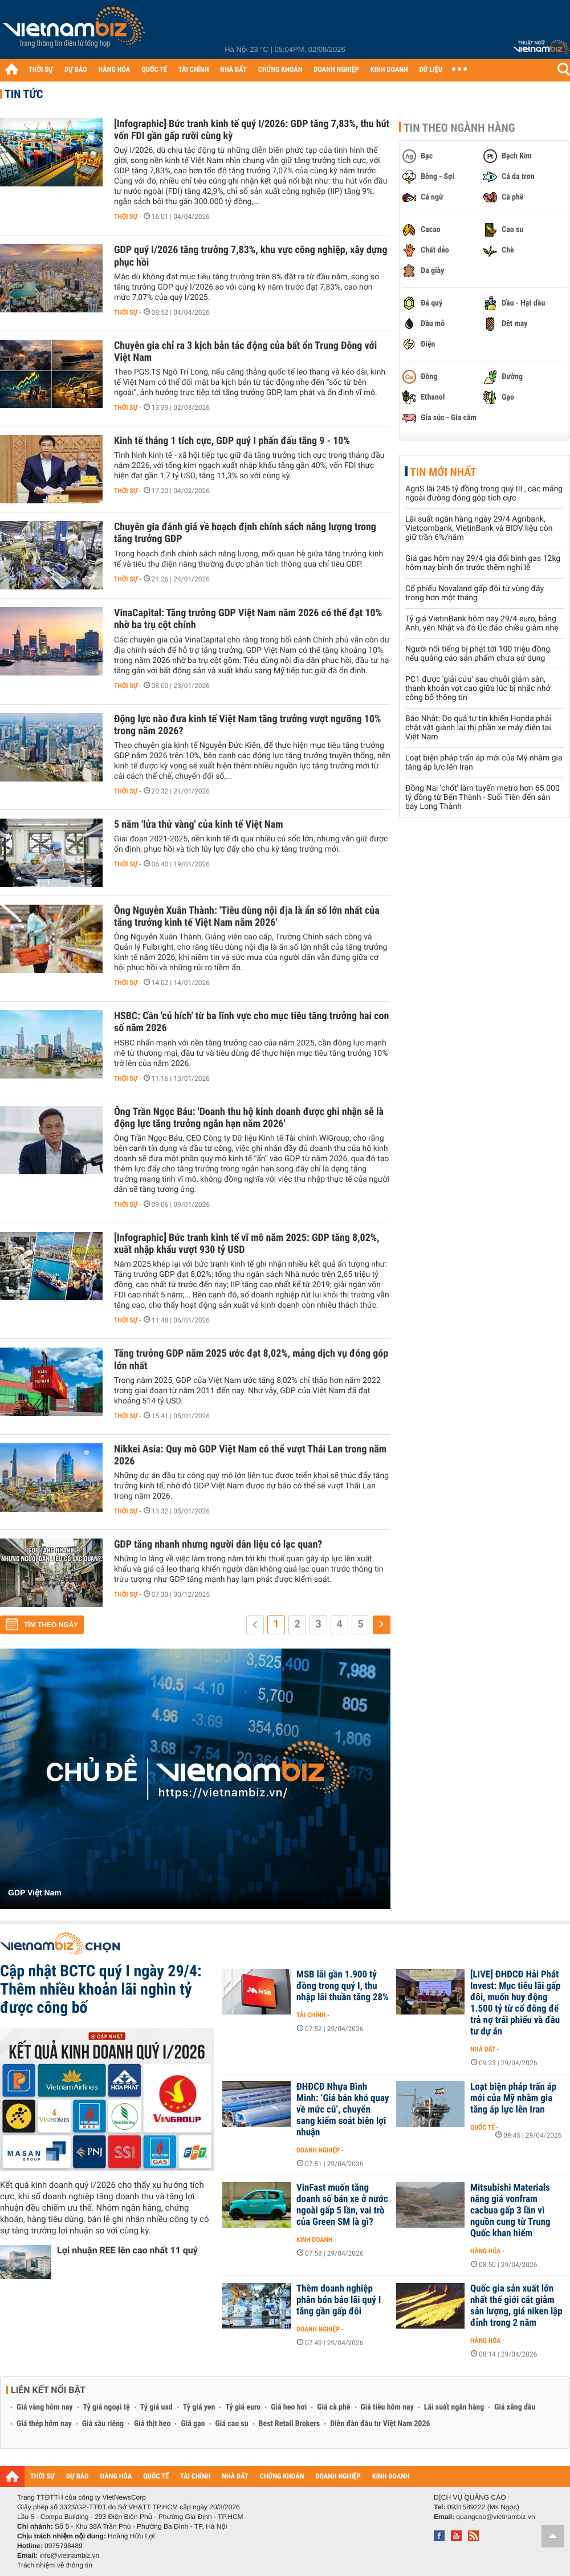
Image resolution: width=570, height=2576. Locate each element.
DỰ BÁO (75, 70)
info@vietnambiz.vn (69, 2555)
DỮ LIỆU (431, 70)
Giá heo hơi (289, 2407)
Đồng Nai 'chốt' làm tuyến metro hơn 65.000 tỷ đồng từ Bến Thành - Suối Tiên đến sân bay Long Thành (482, 797)
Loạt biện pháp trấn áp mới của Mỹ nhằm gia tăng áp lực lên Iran (513, 2098)
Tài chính (310, 2015)
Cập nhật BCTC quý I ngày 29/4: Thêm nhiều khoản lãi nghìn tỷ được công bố (101, 1989)
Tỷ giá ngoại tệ (106, 2407)
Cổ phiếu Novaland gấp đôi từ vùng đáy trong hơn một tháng (474, 593)
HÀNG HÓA (115, 70)
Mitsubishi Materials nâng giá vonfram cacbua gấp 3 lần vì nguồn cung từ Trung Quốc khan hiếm (510, 2210)
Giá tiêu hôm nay (387, 2407)
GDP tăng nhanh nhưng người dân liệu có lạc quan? (218, 1545)
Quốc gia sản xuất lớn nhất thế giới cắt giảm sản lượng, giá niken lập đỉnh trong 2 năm (516, 2306)
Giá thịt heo (152, 2424)
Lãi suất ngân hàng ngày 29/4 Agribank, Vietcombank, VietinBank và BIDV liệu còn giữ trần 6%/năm (479, 528)
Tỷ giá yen (199, 2407)
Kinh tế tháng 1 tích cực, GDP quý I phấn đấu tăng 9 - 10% (232, 441)
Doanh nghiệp (318, 2150)
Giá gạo (193, 2424)
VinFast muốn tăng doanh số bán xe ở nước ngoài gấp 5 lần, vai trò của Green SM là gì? (342, 2205)
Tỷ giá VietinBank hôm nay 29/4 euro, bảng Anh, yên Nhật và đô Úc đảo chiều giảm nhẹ (482, 624)
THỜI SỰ (40, 70)
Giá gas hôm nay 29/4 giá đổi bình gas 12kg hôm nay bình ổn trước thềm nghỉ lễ (482, 563)
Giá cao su (232, 2424)
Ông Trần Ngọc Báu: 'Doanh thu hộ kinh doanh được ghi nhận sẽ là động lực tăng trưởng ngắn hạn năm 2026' (249, 1118)
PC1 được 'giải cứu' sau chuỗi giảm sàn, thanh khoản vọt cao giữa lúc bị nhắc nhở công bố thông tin (477, 688)
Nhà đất (483, 2049)
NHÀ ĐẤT (233, 70)
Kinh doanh (314, 2240)
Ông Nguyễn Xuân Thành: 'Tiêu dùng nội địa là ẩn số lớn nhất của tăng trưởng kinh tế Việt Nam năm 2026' (247, 917)
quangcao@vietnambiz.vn (495, 2517)
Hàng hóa (485, 2251)
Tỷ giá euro (242, 2407)
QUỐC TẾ (154, 70)
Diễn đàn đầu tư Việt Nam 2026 (380, 2424)
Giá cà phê (333, 2407)
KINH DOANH (389, 70)
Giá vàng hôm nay (45, 2407)
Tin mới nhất (443, 472)
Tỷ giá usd (156, 2407)
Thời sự (125, 217)
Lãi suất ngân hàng (454, 2407)
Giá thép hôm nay (44, 2424)
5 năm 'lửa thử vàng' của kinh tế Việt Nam (198, 825)
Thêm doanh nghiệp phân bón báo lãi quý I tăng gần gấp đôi (338, 2300)
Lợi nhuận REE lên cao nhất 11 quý (127, 2250)
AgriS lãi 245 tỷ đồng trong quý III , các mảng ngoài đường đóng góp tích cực (484, 494)
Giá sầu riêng (103, 2424)
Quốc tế (482, 2127)
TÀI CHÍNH (193, 70)
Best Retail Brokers (289, 2424)
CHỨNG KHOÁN (280, 70)
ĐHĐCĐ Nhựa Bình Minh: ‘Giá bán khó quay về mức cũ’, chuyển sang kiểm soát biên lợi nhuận (342, 2109)
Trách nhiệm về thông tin (54, 2565)
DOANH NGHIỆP (336, 70)
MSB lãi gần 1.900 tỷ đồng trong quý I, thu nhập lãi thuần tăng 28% (342, 1986)
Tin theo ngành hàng (459, 128)
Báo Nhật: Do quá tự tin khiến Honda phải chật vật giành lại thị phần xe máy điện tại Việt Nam (478, 728)
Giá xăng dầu (514, 2407)
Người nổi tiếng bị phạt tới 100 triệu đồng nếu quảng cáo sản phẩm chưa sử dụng (477, 654)
